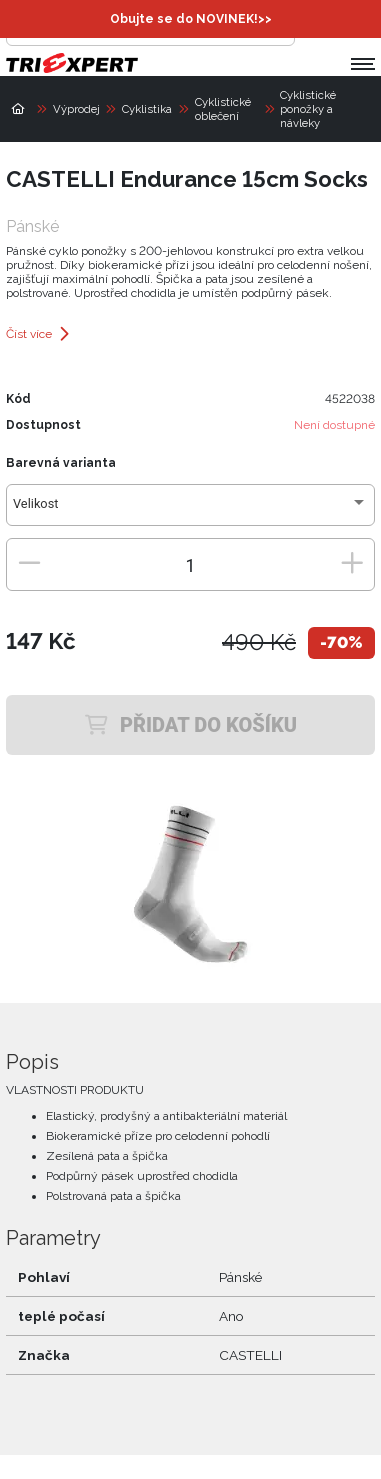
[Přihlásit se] (315, 26)
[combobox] (190, 511)
